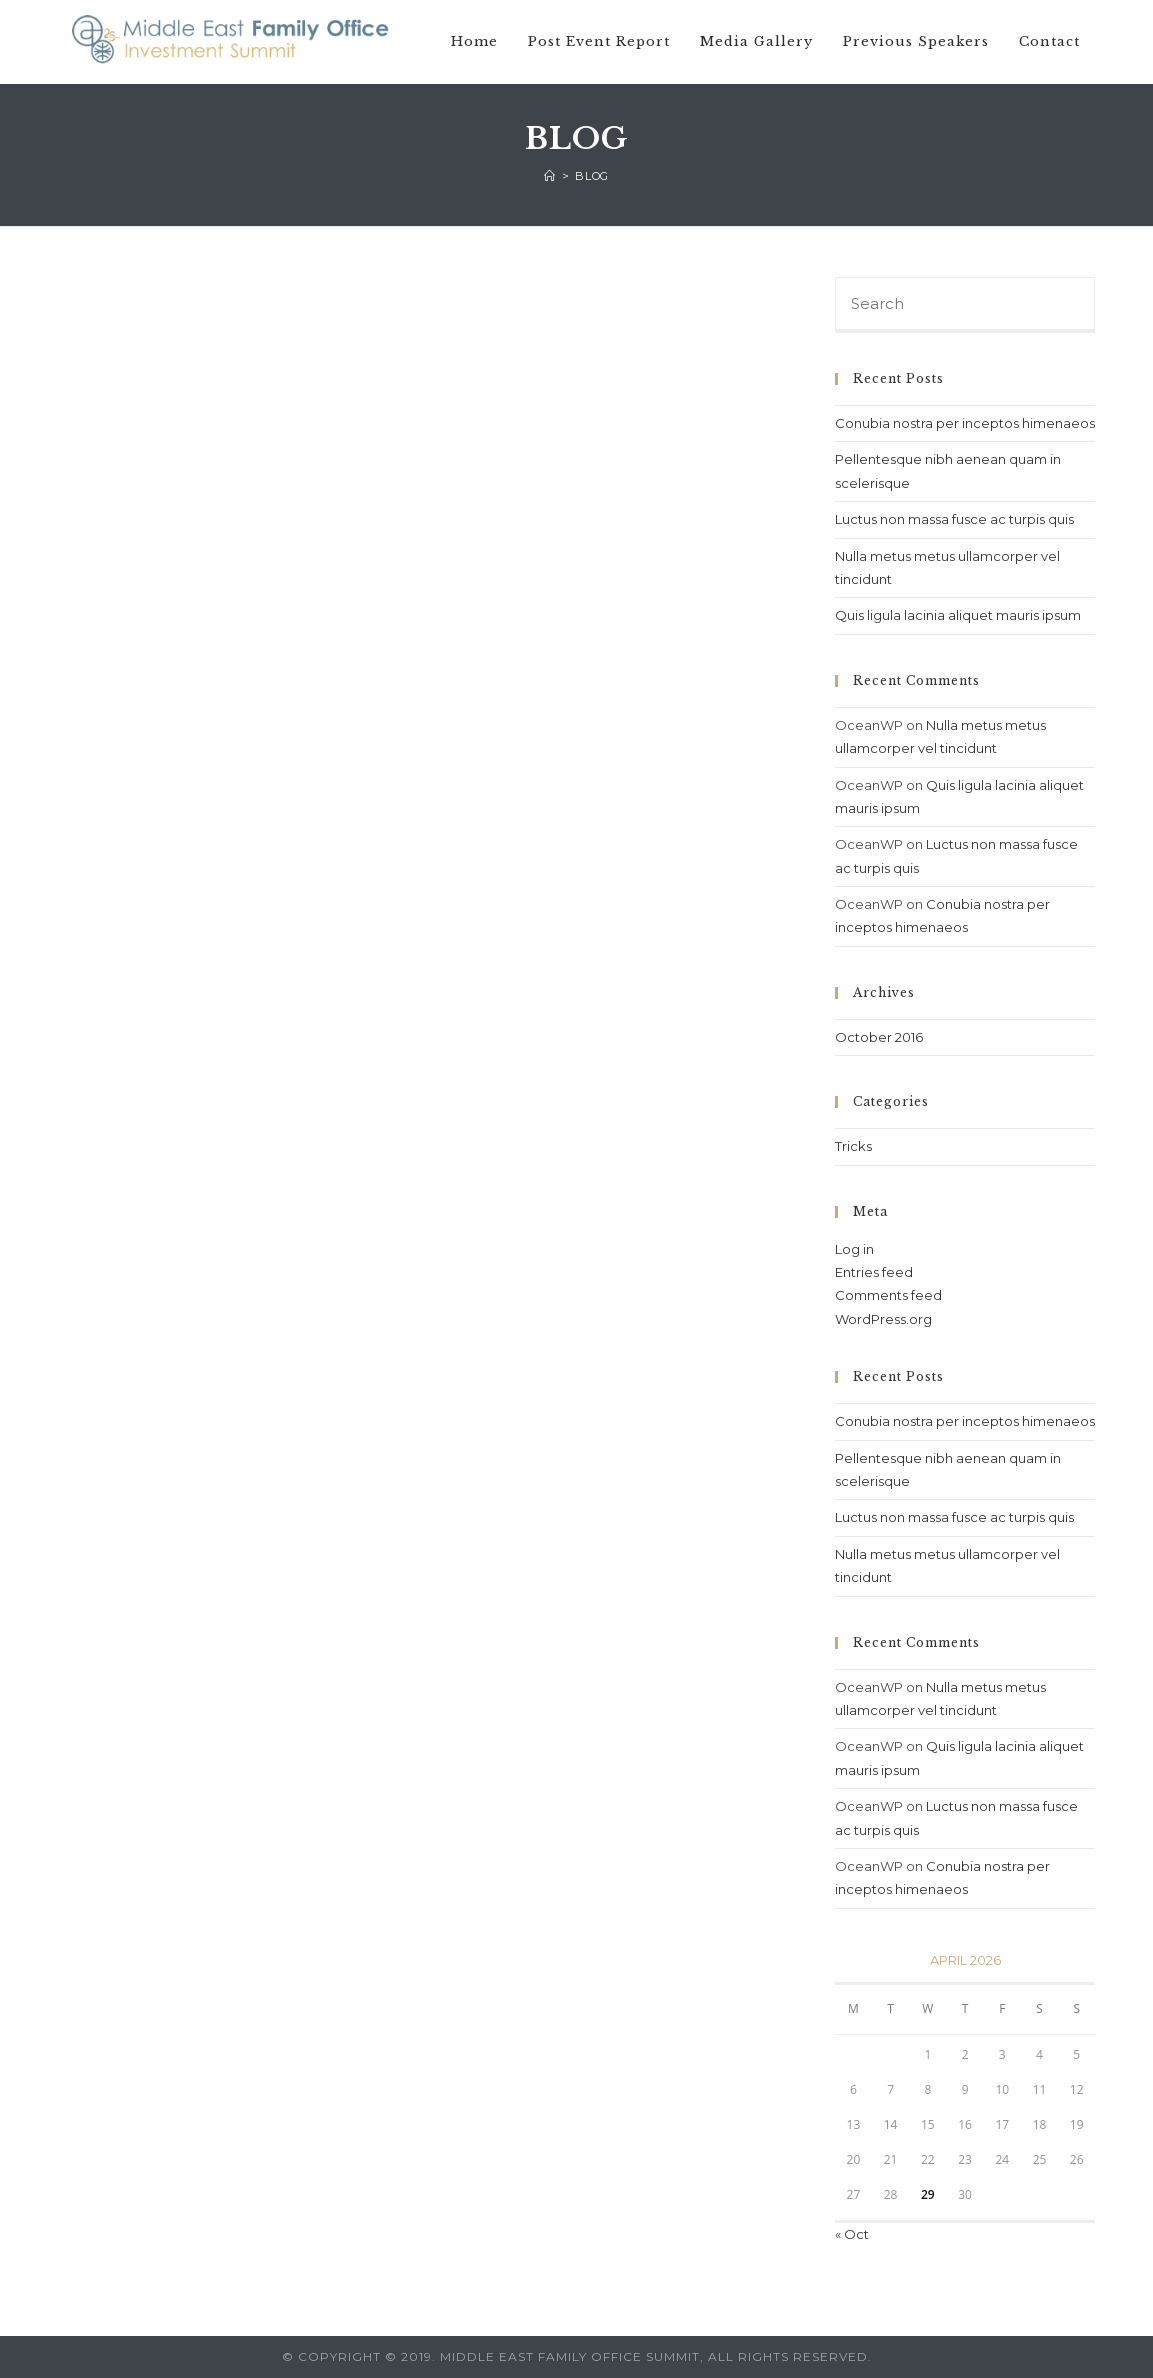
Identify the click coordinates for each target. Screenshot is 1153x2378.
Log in (854, 1249)
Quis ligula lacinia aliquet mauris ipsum (958, 615)
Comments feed (888, 1295)
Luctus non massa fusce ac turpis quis (954, 519)
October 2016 (879, 1037)
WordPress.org (883, 1319)
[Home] (550, 176)
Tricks (853, 1146)
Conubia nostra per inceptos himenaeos (965, 423)
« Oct (852, 2234)
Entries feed (874, 1272)
